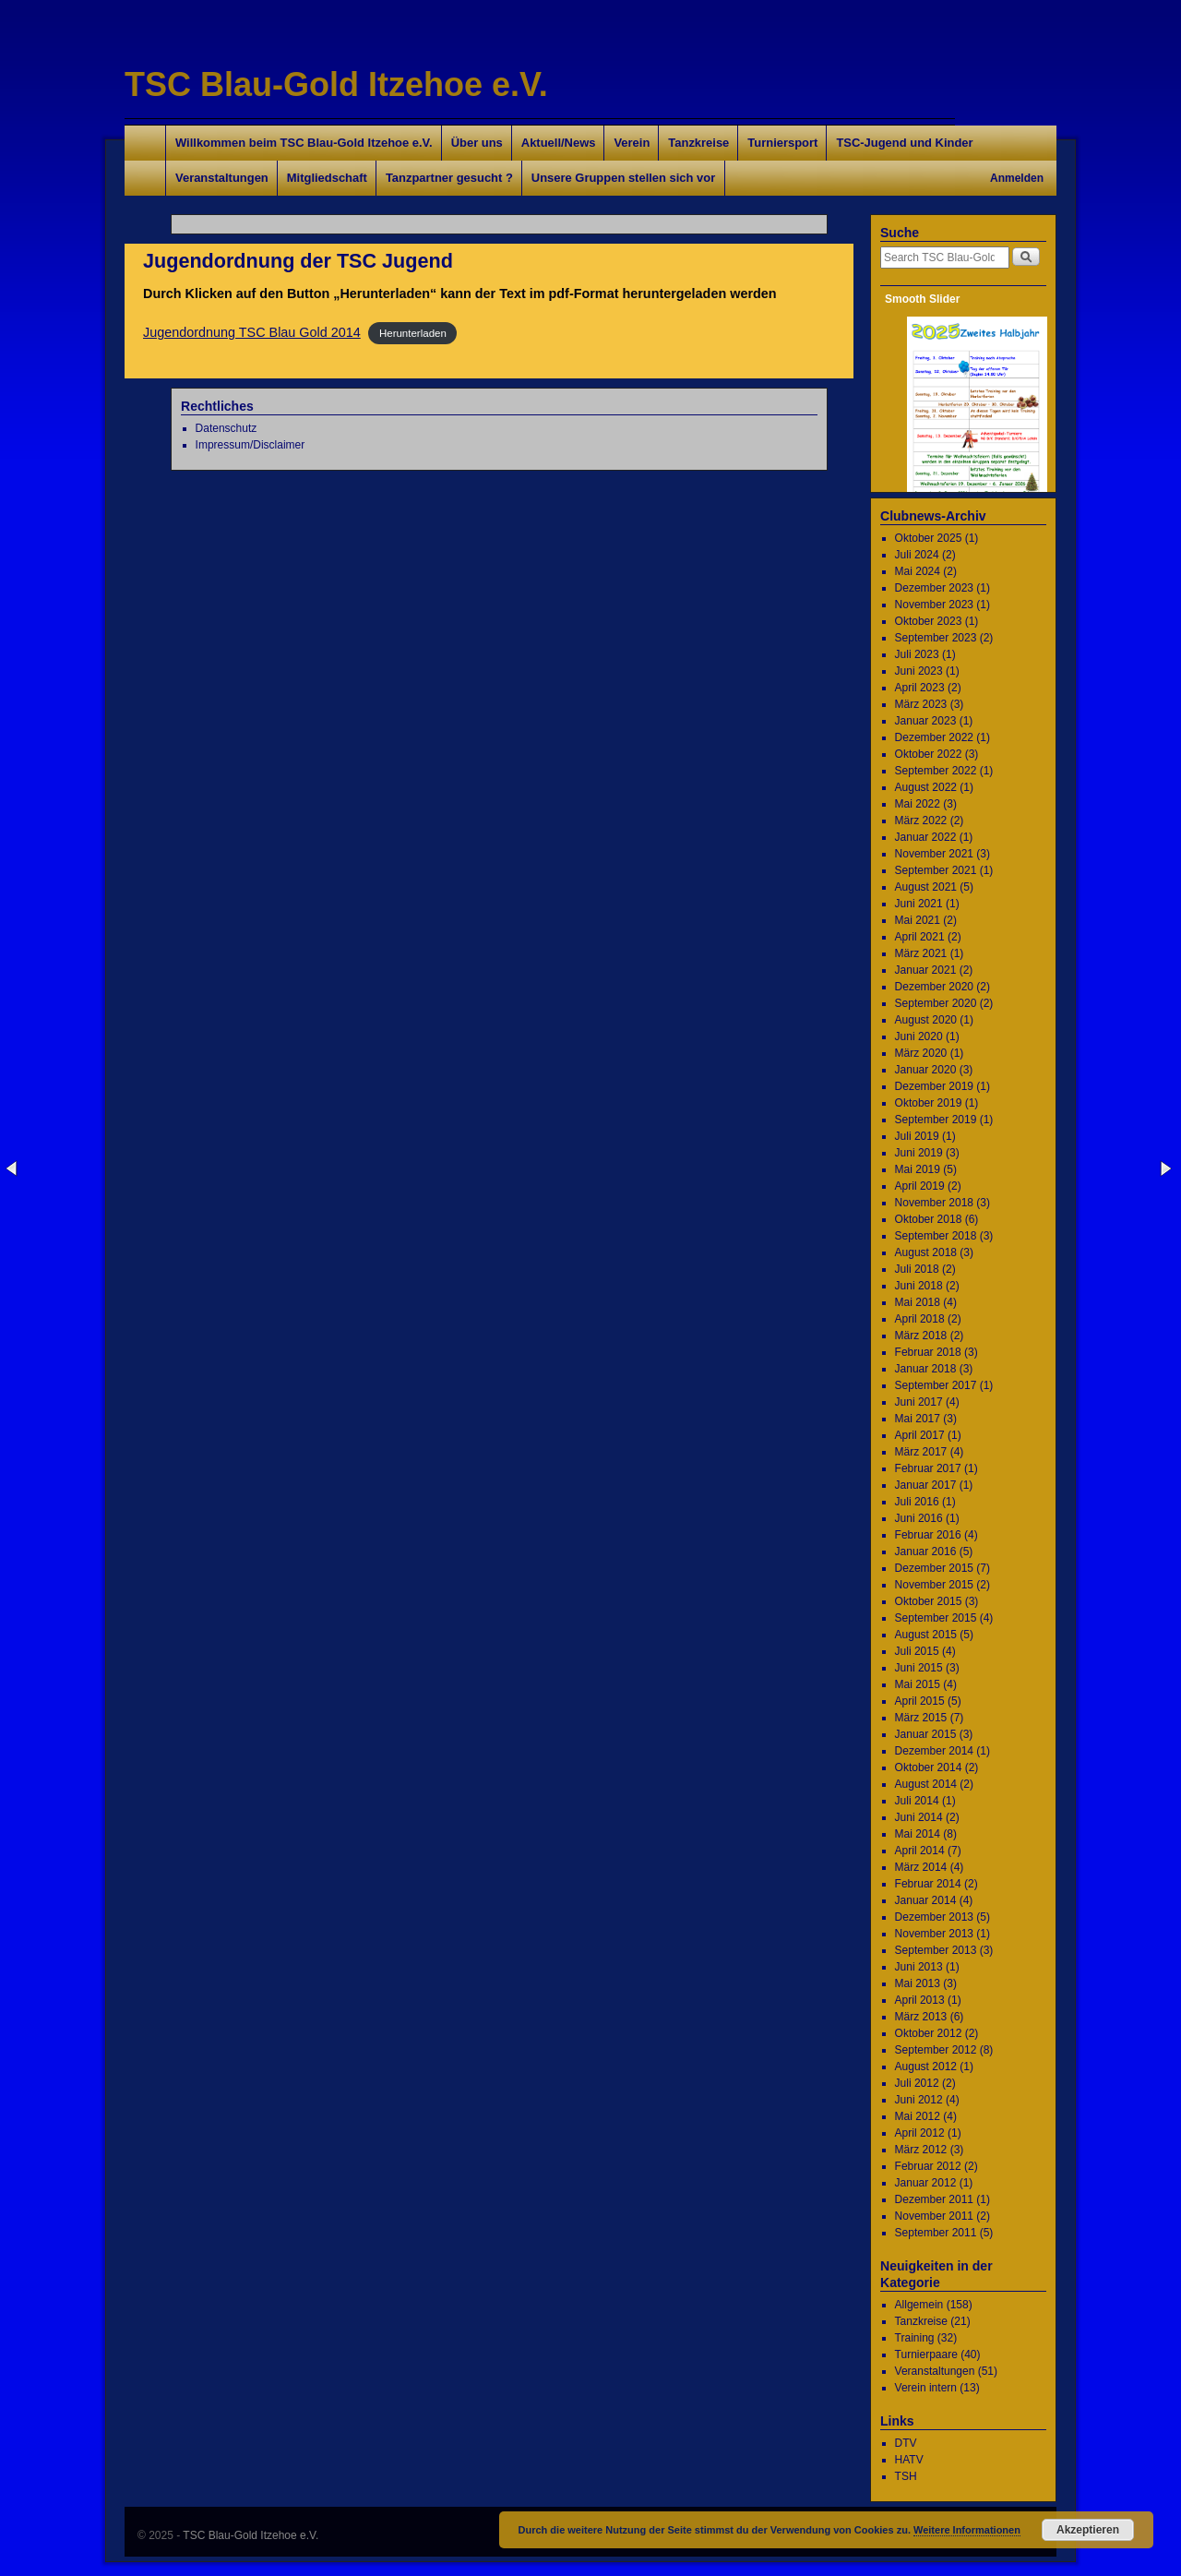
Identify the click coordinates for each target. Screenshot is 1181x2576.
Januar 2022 (926, 837)
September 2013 (936, 1950)
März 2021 (921, 953)
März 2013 (921, 2016)
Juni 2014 (919, 1817)
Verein (632, 143)
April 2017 (920, 1435)
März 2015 (921, 1717)
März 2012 (921, 2149)
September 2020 (936, 1003)
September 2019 (936, 1119)
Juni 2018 (919, 1285)
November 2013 (934, 1933)
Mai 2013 (917, 1983)
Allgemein (919, 2304)
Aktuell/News (558, 143)
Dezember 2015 (934, 1568)
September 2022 (936, 770)
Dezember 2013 (934, 1917)
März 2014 (921, 1867)
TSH (906, 2476)
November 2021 (934, 853)
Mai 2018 (917, 1302)
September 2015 (936, 1617)
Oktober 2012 (928, 2033)
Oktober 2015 (928, 1601)
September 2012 (936, 2049)
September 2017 (936, 1385)
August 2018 (926, 1252)
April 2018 (920, 1318)
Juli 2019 (917, 1136)
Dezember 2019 (934, 1086)
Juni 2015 (919, 1667)
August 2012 (926, 2066)
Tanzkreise (698, 143)
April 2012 (920, 2133)
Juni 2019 (919, 1152)
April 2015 (920, 1701)
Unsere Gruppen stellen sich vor (623, 178)
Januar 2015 (926, 1734)
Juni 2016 (919, 1518)
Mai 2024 (917, 571)
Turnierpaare (926, 2354)
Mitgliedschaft (327, 178)
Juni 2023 (919, 671)
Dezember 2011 (934, 2199)
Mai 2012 (917, 2116)
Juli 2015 (917, 1651)
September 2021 (936, 870)
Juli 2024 (917, 554)
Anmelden (1017, 178)
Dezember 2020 (934, 986)
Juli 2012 (917, 2083)
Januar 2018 (926, 1368)
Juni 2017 (919, 1402)
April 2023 (920, 687)
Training (915, 2337)
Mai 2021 (917, 920)
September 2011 (936, 2232)
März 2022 (921, 820)
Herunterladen (413, 333)
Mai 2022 (917, 803)
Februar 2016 (928, 1534)
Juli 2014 (917, 1800)
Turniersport (782, 143)
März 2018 (921, 1335)
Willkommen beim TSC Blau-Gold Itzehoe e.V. (304, 143)
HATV (909, 2459)
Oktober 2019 (928, 1102)
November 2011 (934, 2216)
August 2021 (926, 887)
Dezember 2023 (934, 587)
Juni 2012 (919, 2099)
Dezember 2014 (934, 1750)
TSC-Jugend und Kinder (904, 143)
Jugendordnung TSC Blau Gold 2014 (252, 332)
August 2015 (926, 1634)
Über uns (477, 143)
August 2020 (926, 1019)
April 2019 (920, 1186)
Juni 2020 (919, 1036)
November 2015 (934, 1584)
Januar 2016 (926, 1551)
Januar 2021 (926, 970)
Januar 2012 (926, 2182)
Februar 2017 (928, 1468)
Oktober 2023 (928, 621)
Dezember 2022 (934, 737)
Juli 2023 (917, 654)
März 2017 (921, 1451)
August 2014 (926, 1784)
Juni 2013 (919, 1966)
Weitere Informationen (966, 2529)
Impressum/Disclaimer (250, 444)
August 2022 (926, 787)
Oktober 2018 (928, 1219)
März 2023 (921, 704)
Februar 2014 (928, 1883)
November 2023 (934, 604)
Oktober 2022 (928, 754)
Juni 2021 (919, 903)
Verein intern (926, 2387)
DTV (906, 2443)
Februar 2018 (928, 1352)
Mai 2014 (917, 1833)
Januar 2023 (926, 720)
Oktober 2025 (928, 538)
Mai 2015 (917, 1684)
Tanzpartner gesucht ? (449, 178)
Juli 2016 (917, 1501)
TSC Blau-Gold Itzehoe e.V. (336, 84)
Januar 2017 (926, 1485)
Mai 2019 (917, 1169)
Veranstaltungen (221, 178)
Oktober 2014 (928, 1767)
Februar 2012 (928, 2166)
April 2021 (920, 936)
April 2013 (920, 2000)
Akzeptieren (1087, 2529)
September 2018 (936, 1235)
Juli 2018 (917, 1269)
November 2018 (934, 1202)
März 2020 (921, 1053)
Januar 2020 (926, 1069)
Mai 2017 (917, 1418)
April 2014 (920, 1850)
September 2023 (936, 637)
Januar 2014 (926, 1900)
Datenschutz (226, 428)
